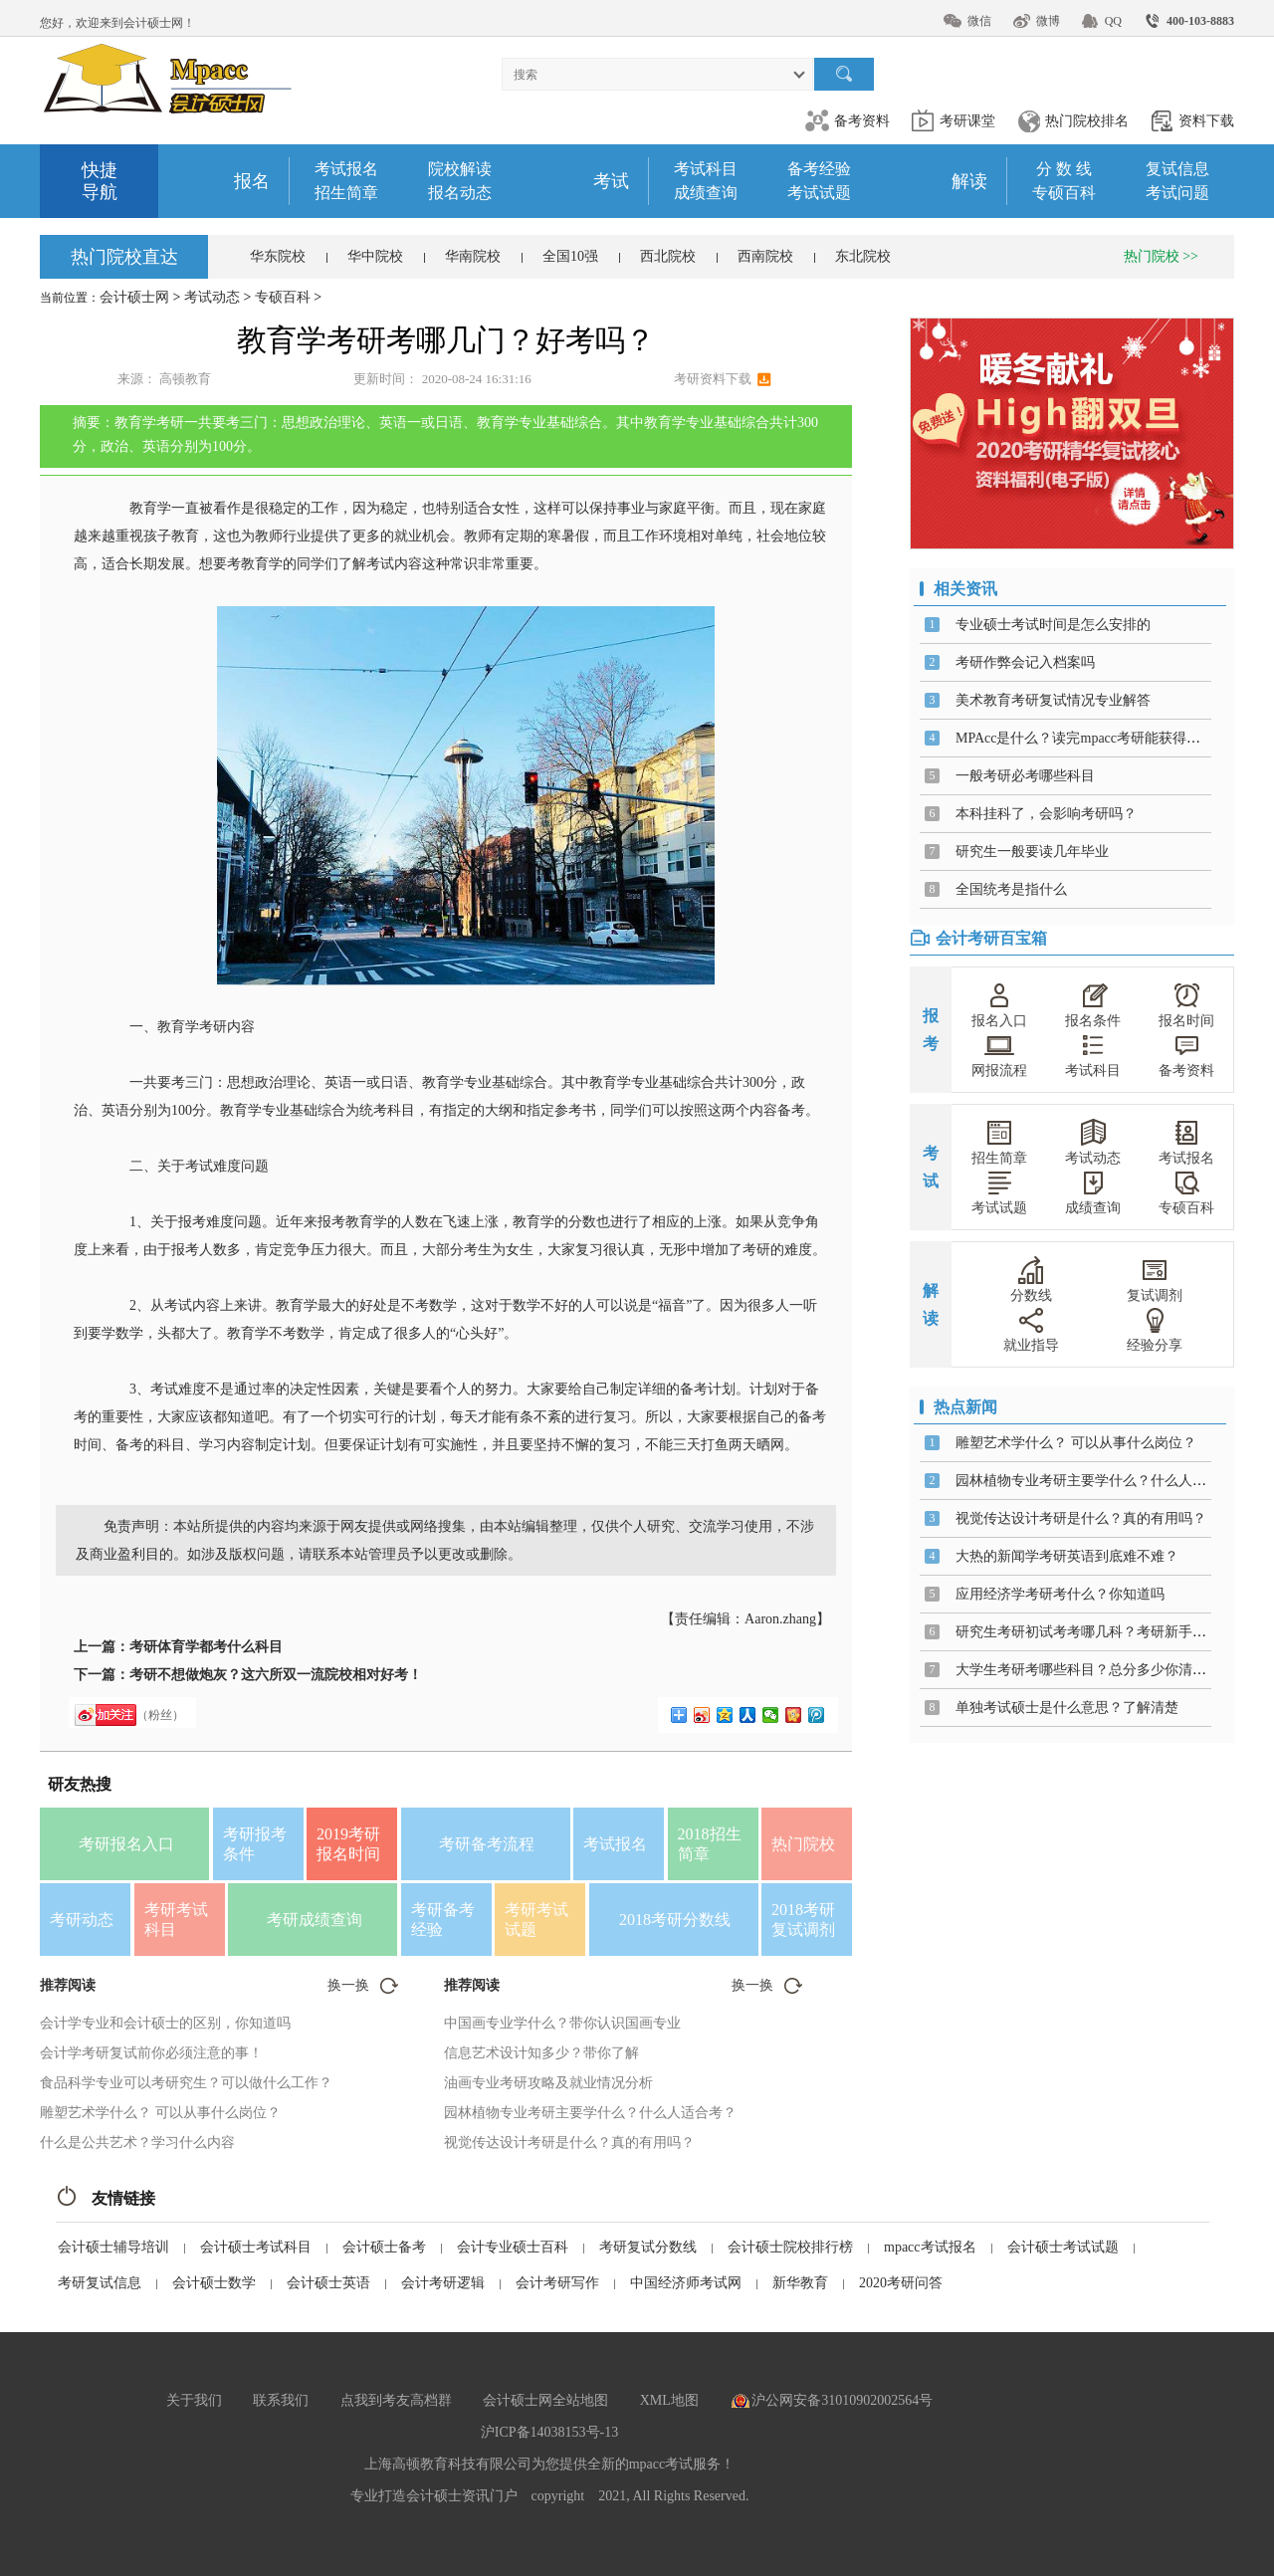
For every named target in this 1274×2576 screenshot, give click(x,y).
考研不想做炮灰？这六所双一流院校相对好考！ (275, 1674)
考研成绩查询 (314, 1919)
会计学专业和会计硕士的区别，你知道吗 (165, 2023)
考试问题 (1177, 192)
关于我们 (194, 2400)
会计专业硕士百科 (512, 2247)
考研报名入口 (126, 1843)
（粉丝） (160, 1715)
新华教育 (800, 2282)
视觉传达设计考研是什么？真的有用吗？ (569, 2142)
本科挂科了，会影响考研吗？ (1046, 813)
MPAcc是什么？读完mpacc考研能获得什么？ (1092, 738)
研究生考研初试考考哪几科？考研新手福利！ (1095, 1631)
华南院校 (473, 256)
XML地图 (669, 2400)
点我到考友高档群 (396, 2400)
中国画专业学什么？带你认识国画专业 (562, 2023)
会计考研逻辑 (443, 2282)
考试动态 (212, 297)
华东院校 (278, 256)
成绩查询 (706, 192)
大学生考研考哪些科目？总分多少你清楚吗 (1088, 1669)
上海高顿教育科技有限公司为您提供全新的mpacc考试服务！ (550, 2464)
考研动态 (81, 1919)
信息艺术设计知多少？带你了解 (541, 2052)
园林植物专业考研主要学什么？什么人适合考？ (590, 2112)
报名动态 (460, 192)
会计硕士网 (134, 297)
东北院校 (863, 256)
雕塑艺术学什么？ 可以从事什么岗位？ (160, 2112)
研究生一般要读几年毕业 (1032, 851)
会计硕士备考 (384, 2247)
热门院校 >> (1161, 256)
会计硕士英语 (328, 2282)
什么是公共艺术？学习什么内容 (137, 2142)
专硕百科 (1064, 192)
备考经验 (819, 168)
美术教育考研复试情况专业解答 (1053, 700)
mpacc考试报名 (930, 2247)
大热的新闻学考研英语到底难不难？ (1067, 1556)
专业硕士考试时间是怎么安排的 (1053, 624)
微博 (1048, 21)
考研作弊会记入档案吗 (1025, 662)
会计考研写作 (557, 2282)
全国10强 (570, 256)
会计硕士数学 (214, 2282)
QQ (1113, 21)
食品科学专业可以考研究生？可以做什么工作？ (186, 2082)
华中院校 (375, 256)
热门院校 (803, 1843)
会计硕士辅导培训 (113, 2247)
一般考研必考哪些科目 (1025, 775)
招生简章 (346, 192)
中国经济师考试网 (686, 2282)
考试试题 (819, 192)
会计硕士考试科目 (256, 2247)
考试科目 (706, 168)
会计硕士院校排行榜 (790, 2247)
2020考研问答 (901, 2282)
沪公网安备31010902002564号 (842, 2400)
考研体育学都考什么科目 (206, 1646)
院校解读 (460, 168)
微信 (979, 21)
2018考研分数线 (675, 1919)
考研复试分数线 (648, 2247)
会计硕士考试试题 (1063, 2247)
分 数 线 (1064, 168)
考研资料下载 (712, 378)
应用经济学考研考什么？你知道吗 (1060, 1594)
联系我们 (281, 2400)
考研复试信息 (99, 2282)
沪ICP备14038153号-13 (549, 2432)
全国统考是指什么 (1011, 889)
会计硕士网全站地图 (545, 2400)
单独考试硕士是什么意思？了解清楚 (1067, 1707)
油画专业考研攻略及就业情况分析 (548, 2082)
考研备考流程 (486, 1843)
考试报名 (346, 168)
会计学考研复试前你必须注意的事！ (151, 2052)
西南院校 (765, 256)
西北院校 (668, 256)
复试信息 (1177, 168)
